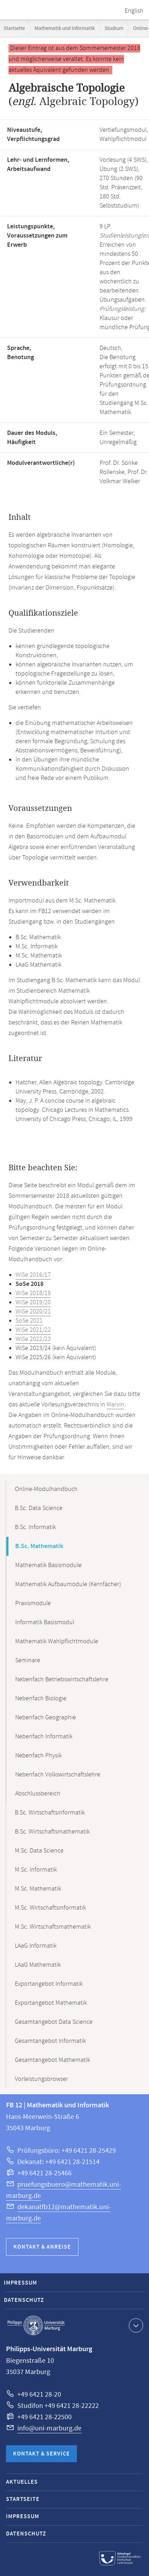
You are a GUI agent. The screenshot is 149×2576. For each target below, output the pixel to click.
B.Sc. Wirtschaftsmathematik (52, 1832)
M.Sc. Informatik (36, 1870)
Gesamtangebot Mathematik (52, 2060)
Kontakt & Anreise (42, 2247)
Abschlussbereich (37, 1793)
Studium (114, 28)
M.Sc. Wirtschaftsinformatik (50, 1908)
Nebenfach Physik (38, 1755)
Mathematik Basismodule (48, 1565)
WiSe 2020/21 (33, 1311)
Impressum (20, 2283)
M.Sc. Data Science (39, 1851)
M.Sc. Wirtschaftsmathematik (53, 1927)
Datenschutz (24, 2300)
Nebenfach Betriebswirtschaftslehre (61, 1679)
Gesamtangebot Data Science (54, 2022)
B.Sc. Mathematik (39, 1546)
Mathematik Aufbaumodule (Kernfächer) (68, 1584)
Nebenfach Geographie (45, 1717)
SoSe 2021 (29, 1321)
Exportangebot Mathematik (51, 2003)
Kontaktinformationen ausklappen (135, 2325)
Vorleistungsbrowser (41, 2079)
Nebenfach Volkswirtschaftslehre (57, 1774)
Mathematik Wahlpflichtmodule (56, 1641)
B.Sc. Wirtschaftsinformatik (50, 1812)
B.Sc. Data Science (38, 1508)
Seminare (27, 1660)
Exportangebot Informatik (49, 1984)
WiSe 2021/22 (33, 1330)
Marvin (115, 1404)
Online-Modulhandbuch (46, 1489)
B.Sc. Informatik (35, 1527)
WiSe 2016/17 (33, 1275)
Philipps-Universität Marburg (36, 2325)
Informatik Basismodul (44, 1622)
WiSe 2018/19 (33, 1293)
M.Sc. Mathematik (38, 1889)
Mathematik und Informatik (65, 28)
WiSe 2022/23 (33, 1339)
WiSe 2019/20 (33, 1302)
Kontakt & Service (41, 2454)
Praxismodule (33, 1603)
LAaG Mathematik (38, 1965)
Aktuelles (22, 2482)
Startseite (14, 28)
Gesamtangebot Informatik (50, 2041)
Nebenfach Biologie (40, 1698)
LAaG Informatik (35, 1946)
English (134, 11)
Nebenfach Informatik (43, 1736)
